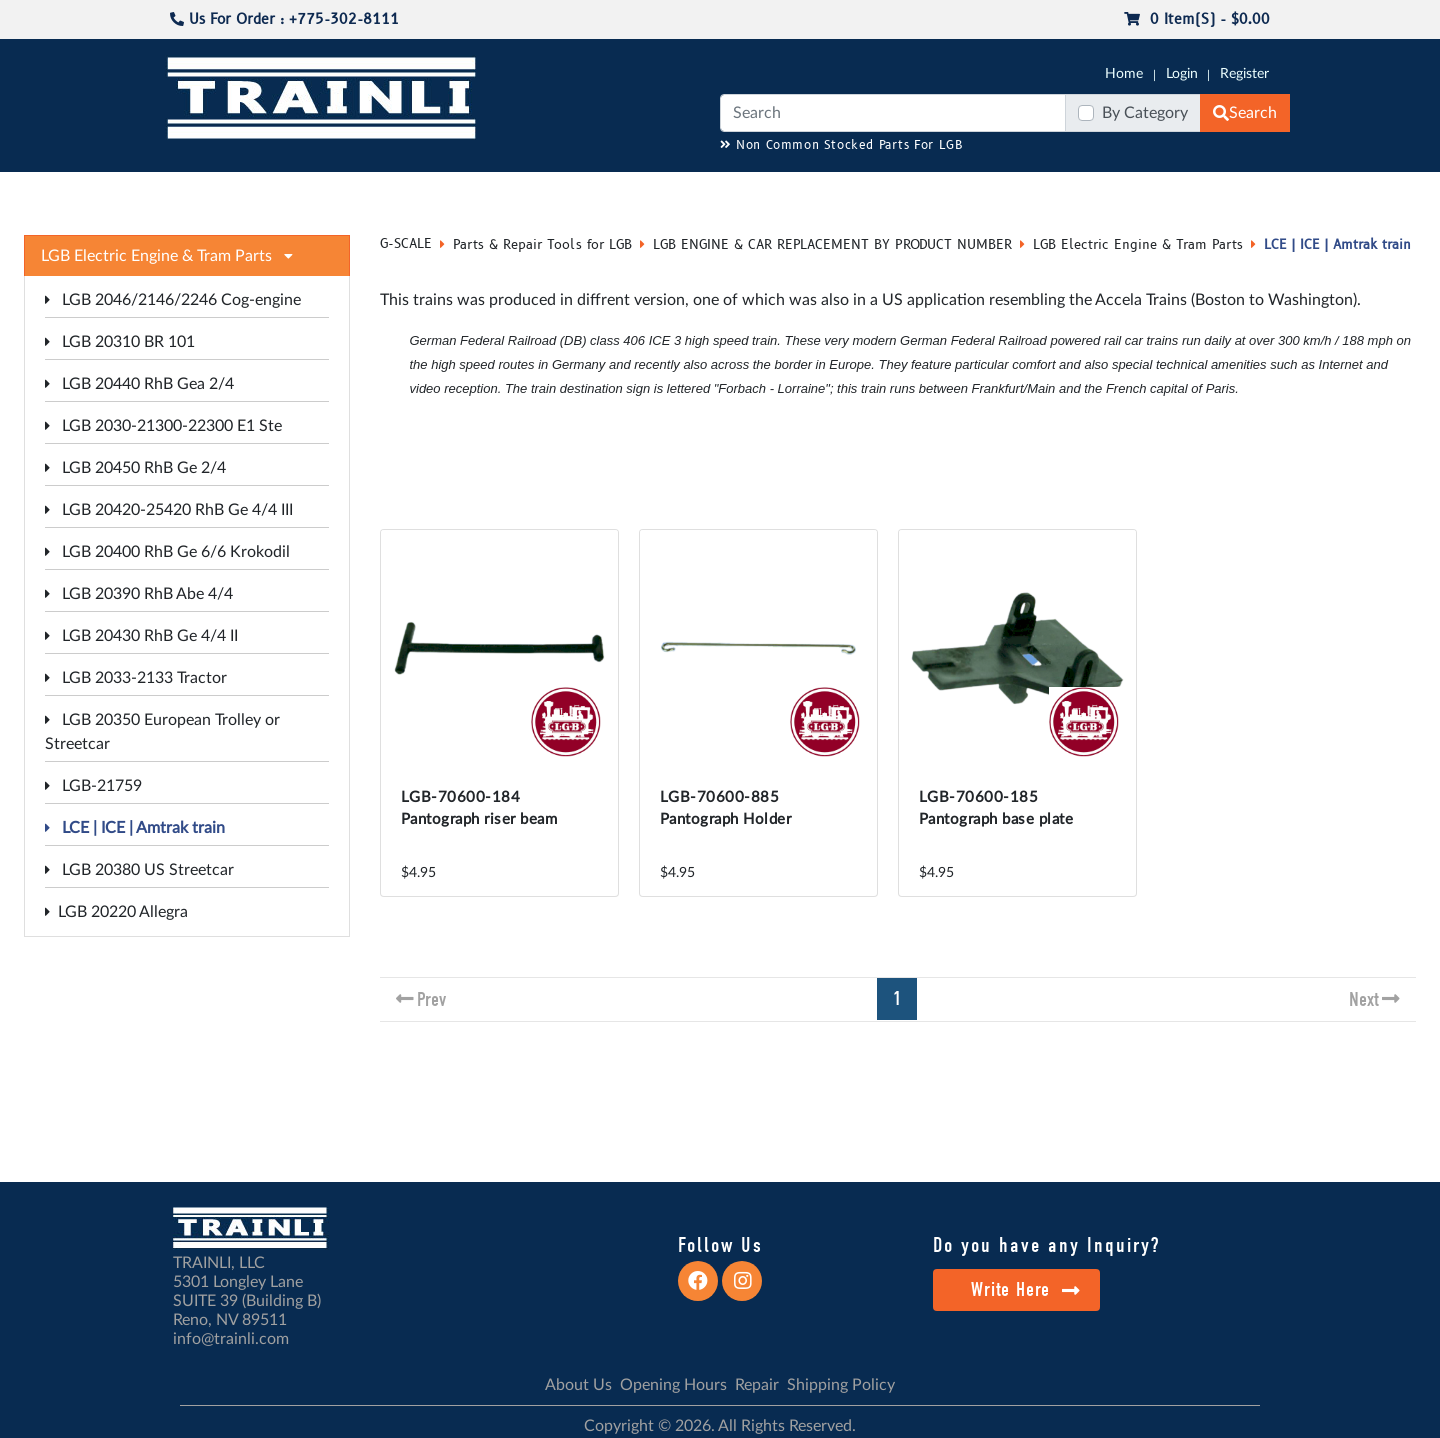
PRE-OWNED (980, 191)
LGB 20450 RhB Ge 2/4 (135, 468)
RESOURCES (574, 191)
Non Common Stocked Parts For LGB (841, 145)
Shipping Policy (841, 1385)
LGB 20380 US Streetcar (139, 870)
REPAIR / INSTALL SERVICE (831, 191)
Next (1364, 999)
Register (1244, 74)
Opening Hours (673, 1385)
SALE (1059, 191)
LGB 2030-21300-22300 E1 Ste (163, 426)
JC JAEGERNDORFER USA (431, 191)
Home (1124, 74)
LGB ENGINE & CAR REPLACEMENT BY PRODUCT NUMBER (832, 245)
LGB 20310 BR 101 (120, 342)
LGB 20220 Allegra (116, 912)
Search (1245, 113)
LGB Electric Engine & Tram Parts (1138, 245)
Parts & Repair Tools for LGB (542, 245)
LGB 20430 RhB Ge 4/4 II (141, 636)
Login (1182, 74)
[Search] (893, 113)
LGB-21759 (93, 786)
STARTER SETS (1141, 191)
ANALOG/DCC (680, 191)
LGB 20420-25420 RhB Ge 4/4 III (169, 510)
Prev (431, 999)
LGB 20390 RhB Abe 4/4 (139, 594)
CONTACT (1240, 191)
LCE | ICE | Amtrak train (135, 828)
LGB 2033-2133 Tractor (136, 678)
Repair (757, 1385)
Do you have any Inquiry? (1046, 1245)
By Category (1145, 113)
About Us (578, 1385)
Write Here (1025, 1289)
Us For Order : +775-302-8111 (284, 19)
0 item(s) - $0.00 (1197, 19)
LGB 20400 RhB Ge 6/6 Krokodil (167, 552)
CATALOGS (293, 191)
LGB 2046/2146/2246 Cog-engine (173, 300)
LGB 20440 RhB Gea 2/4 (139, 384)
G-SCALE (196, 191)
